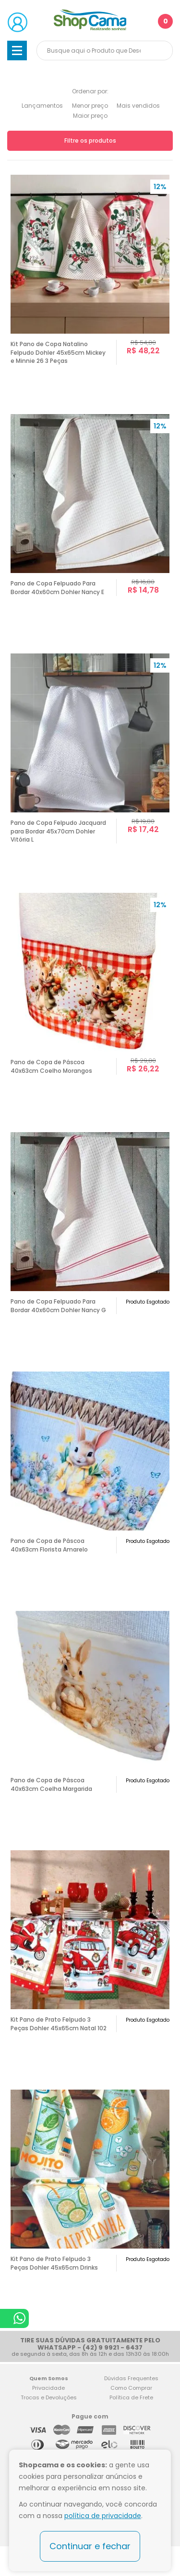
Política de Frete (131, 2397)
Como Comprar (131, 2388)
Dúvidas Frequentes (131, 2378)
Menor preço (90, 105)
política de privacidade (102, 2515)
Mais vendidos (138, 105)
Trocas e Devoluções (49, 2397)
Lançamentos (42, 105)
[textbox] (104, 50)
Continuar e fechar (90, 2546)
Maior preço (90, 116)
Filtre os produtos (90, 140)
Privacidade (48, 2388)
